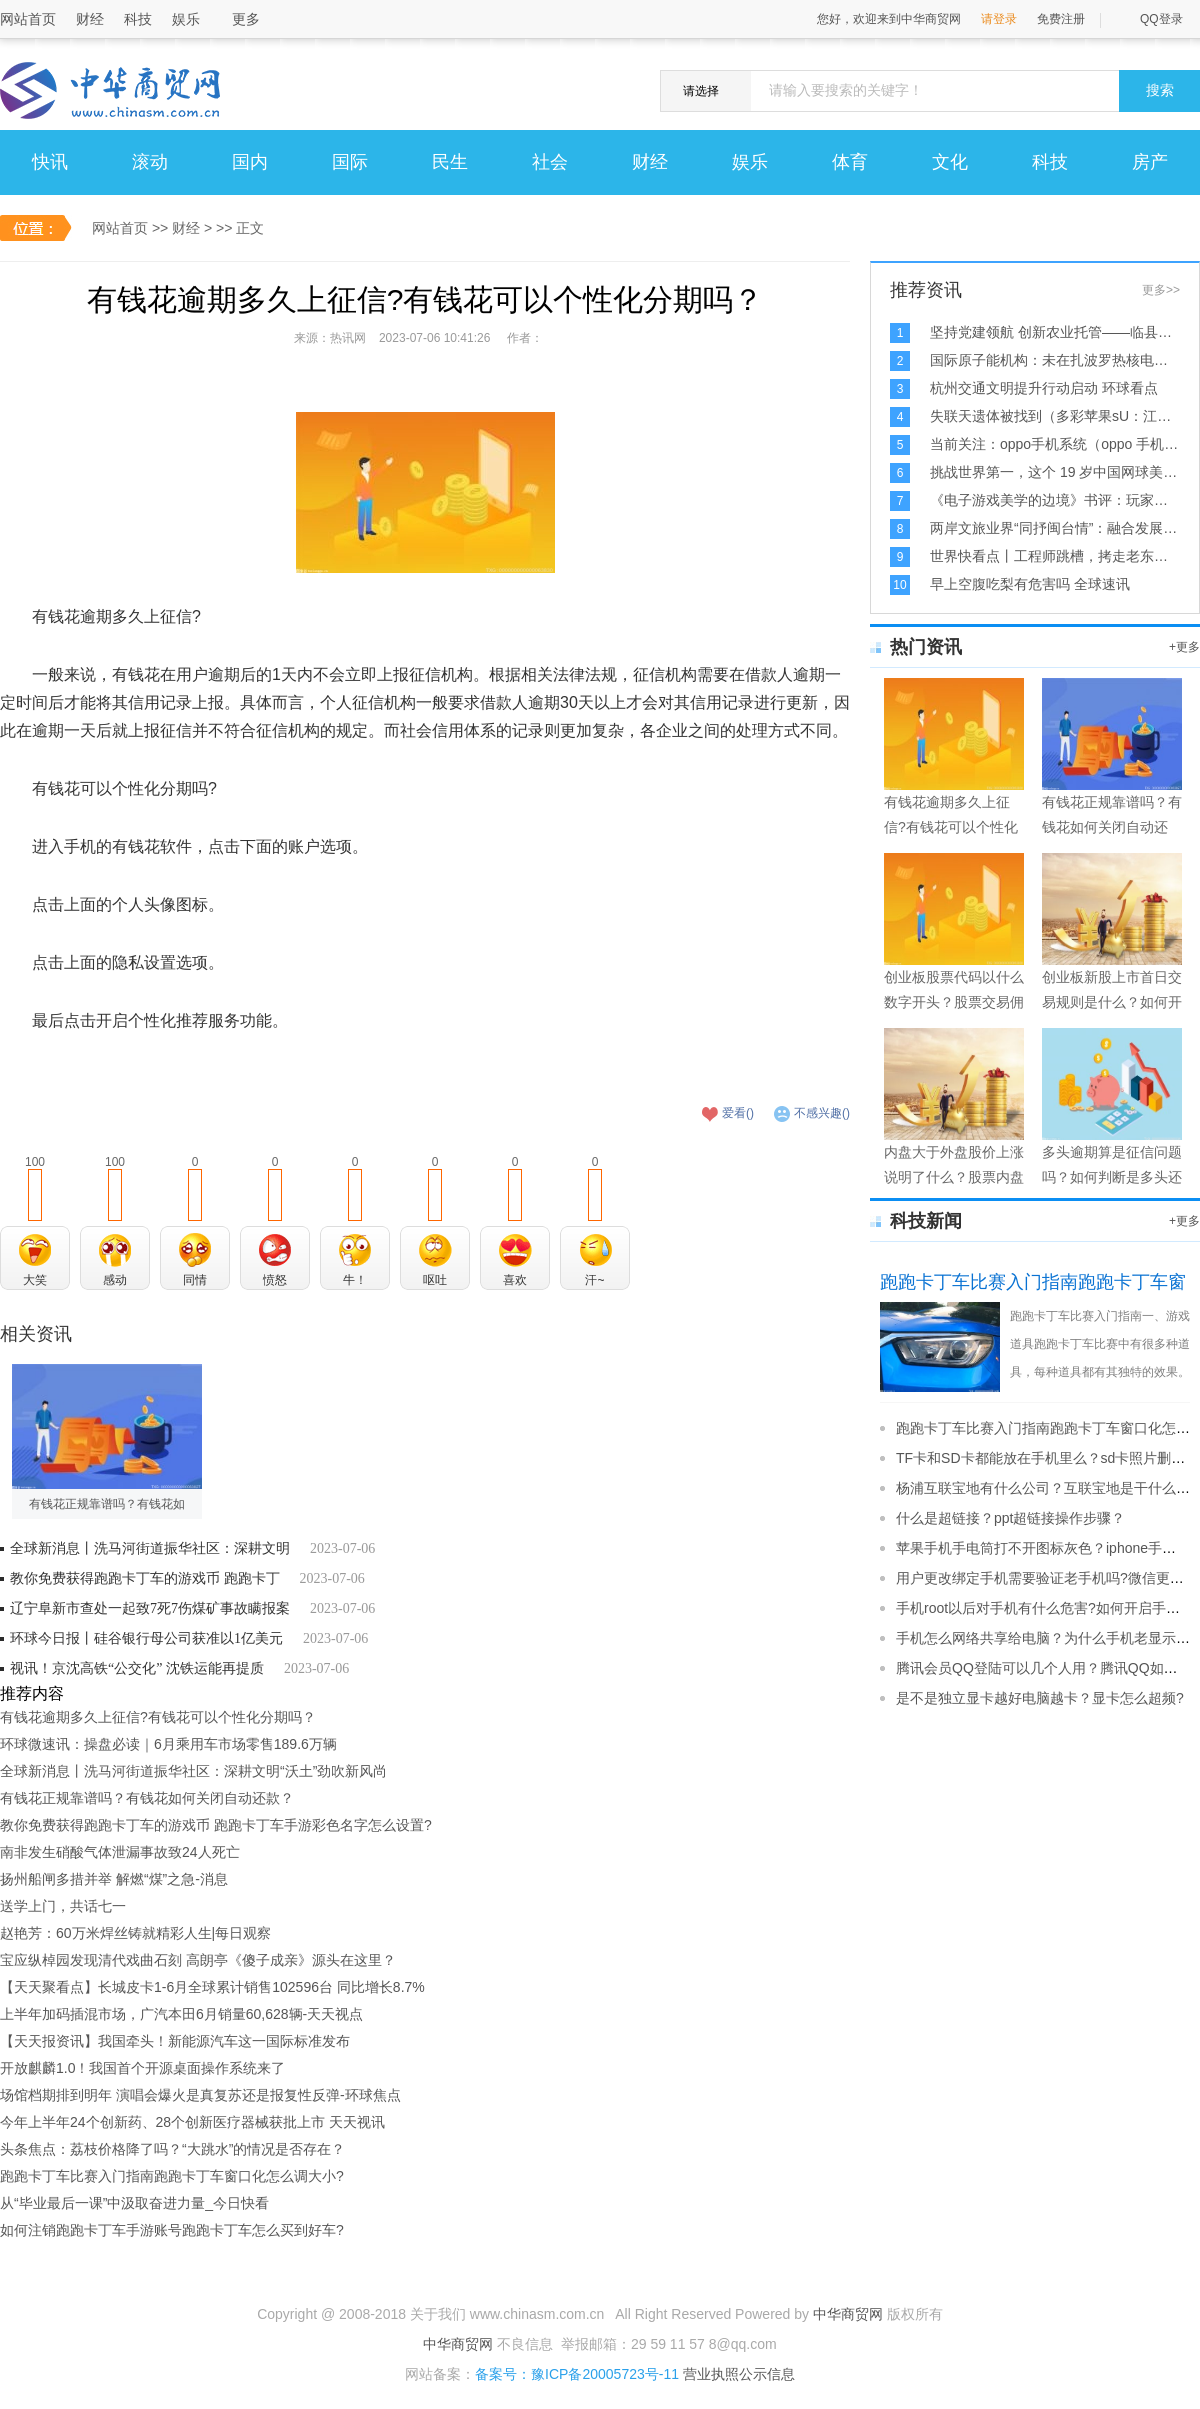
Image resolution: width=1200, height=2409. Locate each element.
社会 (550, 162)
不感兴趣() (822, 1113)
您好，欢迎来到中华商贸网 (889, 19)
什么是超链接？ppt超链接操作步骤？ (1010, 1518)
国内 (250, 162)
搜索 (1160, 90)
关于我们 (438, 2314)
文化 (950, 162)
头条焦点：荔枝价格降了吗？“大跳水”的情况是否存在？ (172, 2149)
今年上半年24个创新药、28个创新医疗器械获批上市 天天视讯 (192, 2122)
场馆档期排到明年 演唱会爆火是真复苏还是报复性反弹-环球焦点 (200, 2095)
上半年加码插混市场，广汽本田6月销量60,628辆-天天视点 (181, 2014)
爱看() (738, 1113)
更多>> (1161, 290)
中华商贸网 (848, 2314)
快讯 (50, 162)
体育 (850, 162)
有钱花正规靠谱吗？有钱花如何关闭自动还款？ (147, 1798)
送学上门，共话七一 (63, 1906)
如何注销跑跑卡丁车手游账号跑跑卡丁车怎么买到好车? (172, 2230)
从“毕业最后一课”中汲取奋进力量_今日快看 (134, 2203)
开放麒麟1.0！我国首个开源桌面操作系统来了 (142, 2068)
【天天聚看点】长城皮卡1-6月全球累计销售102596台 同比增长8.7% (212, 1987)
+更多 (1184, 647)
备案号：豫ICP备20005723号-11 (577, 2374)
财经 (90, 19)
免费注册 (1061, 19)
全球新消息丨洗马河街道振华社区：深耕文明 (150, 1548)
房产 (1150, 162)
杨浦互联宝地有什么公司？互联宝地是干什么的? (1047, 1488)
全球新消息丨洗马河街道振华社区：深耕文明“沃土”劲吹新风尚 (193, 1771)
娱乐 (186, 19)
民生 (450, 162)
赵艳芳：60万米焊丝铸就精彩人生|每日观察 (135, 1933)
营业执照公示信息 (737, 2374)
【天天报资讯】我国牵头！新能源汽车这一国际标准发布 (175, 2041)
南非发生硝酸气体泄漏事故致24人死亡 (120, 1852)
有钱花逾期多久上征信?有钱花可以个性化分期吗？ (158, 1717)
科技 (138, 19)
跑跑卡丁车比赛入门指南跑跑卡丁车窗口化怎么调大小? (172, 2176)
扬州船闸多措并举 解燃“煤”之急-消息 (114, 1879)
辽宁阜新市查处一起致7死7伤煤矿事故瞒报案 (150, 1608)
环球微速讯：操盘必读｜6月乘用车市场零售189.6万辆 (168, 1744)
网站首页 (28, 19)
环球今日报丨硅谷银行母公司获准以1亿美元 (146, 1638)
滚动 (150, 162)
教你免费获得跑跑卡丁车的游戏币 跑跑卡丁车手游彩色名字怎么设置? (216, 1825)
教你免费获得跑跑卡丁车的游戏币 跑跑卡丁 (145, 1578)
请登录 (999, 19)
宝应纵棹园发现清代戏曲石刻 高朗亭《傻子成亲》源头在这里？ (198, 1960)
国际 (350, 162)
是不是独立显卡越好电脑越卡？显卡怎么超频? (1040, 1698)
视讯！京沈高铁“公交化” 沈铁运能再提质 (137, 1668)
